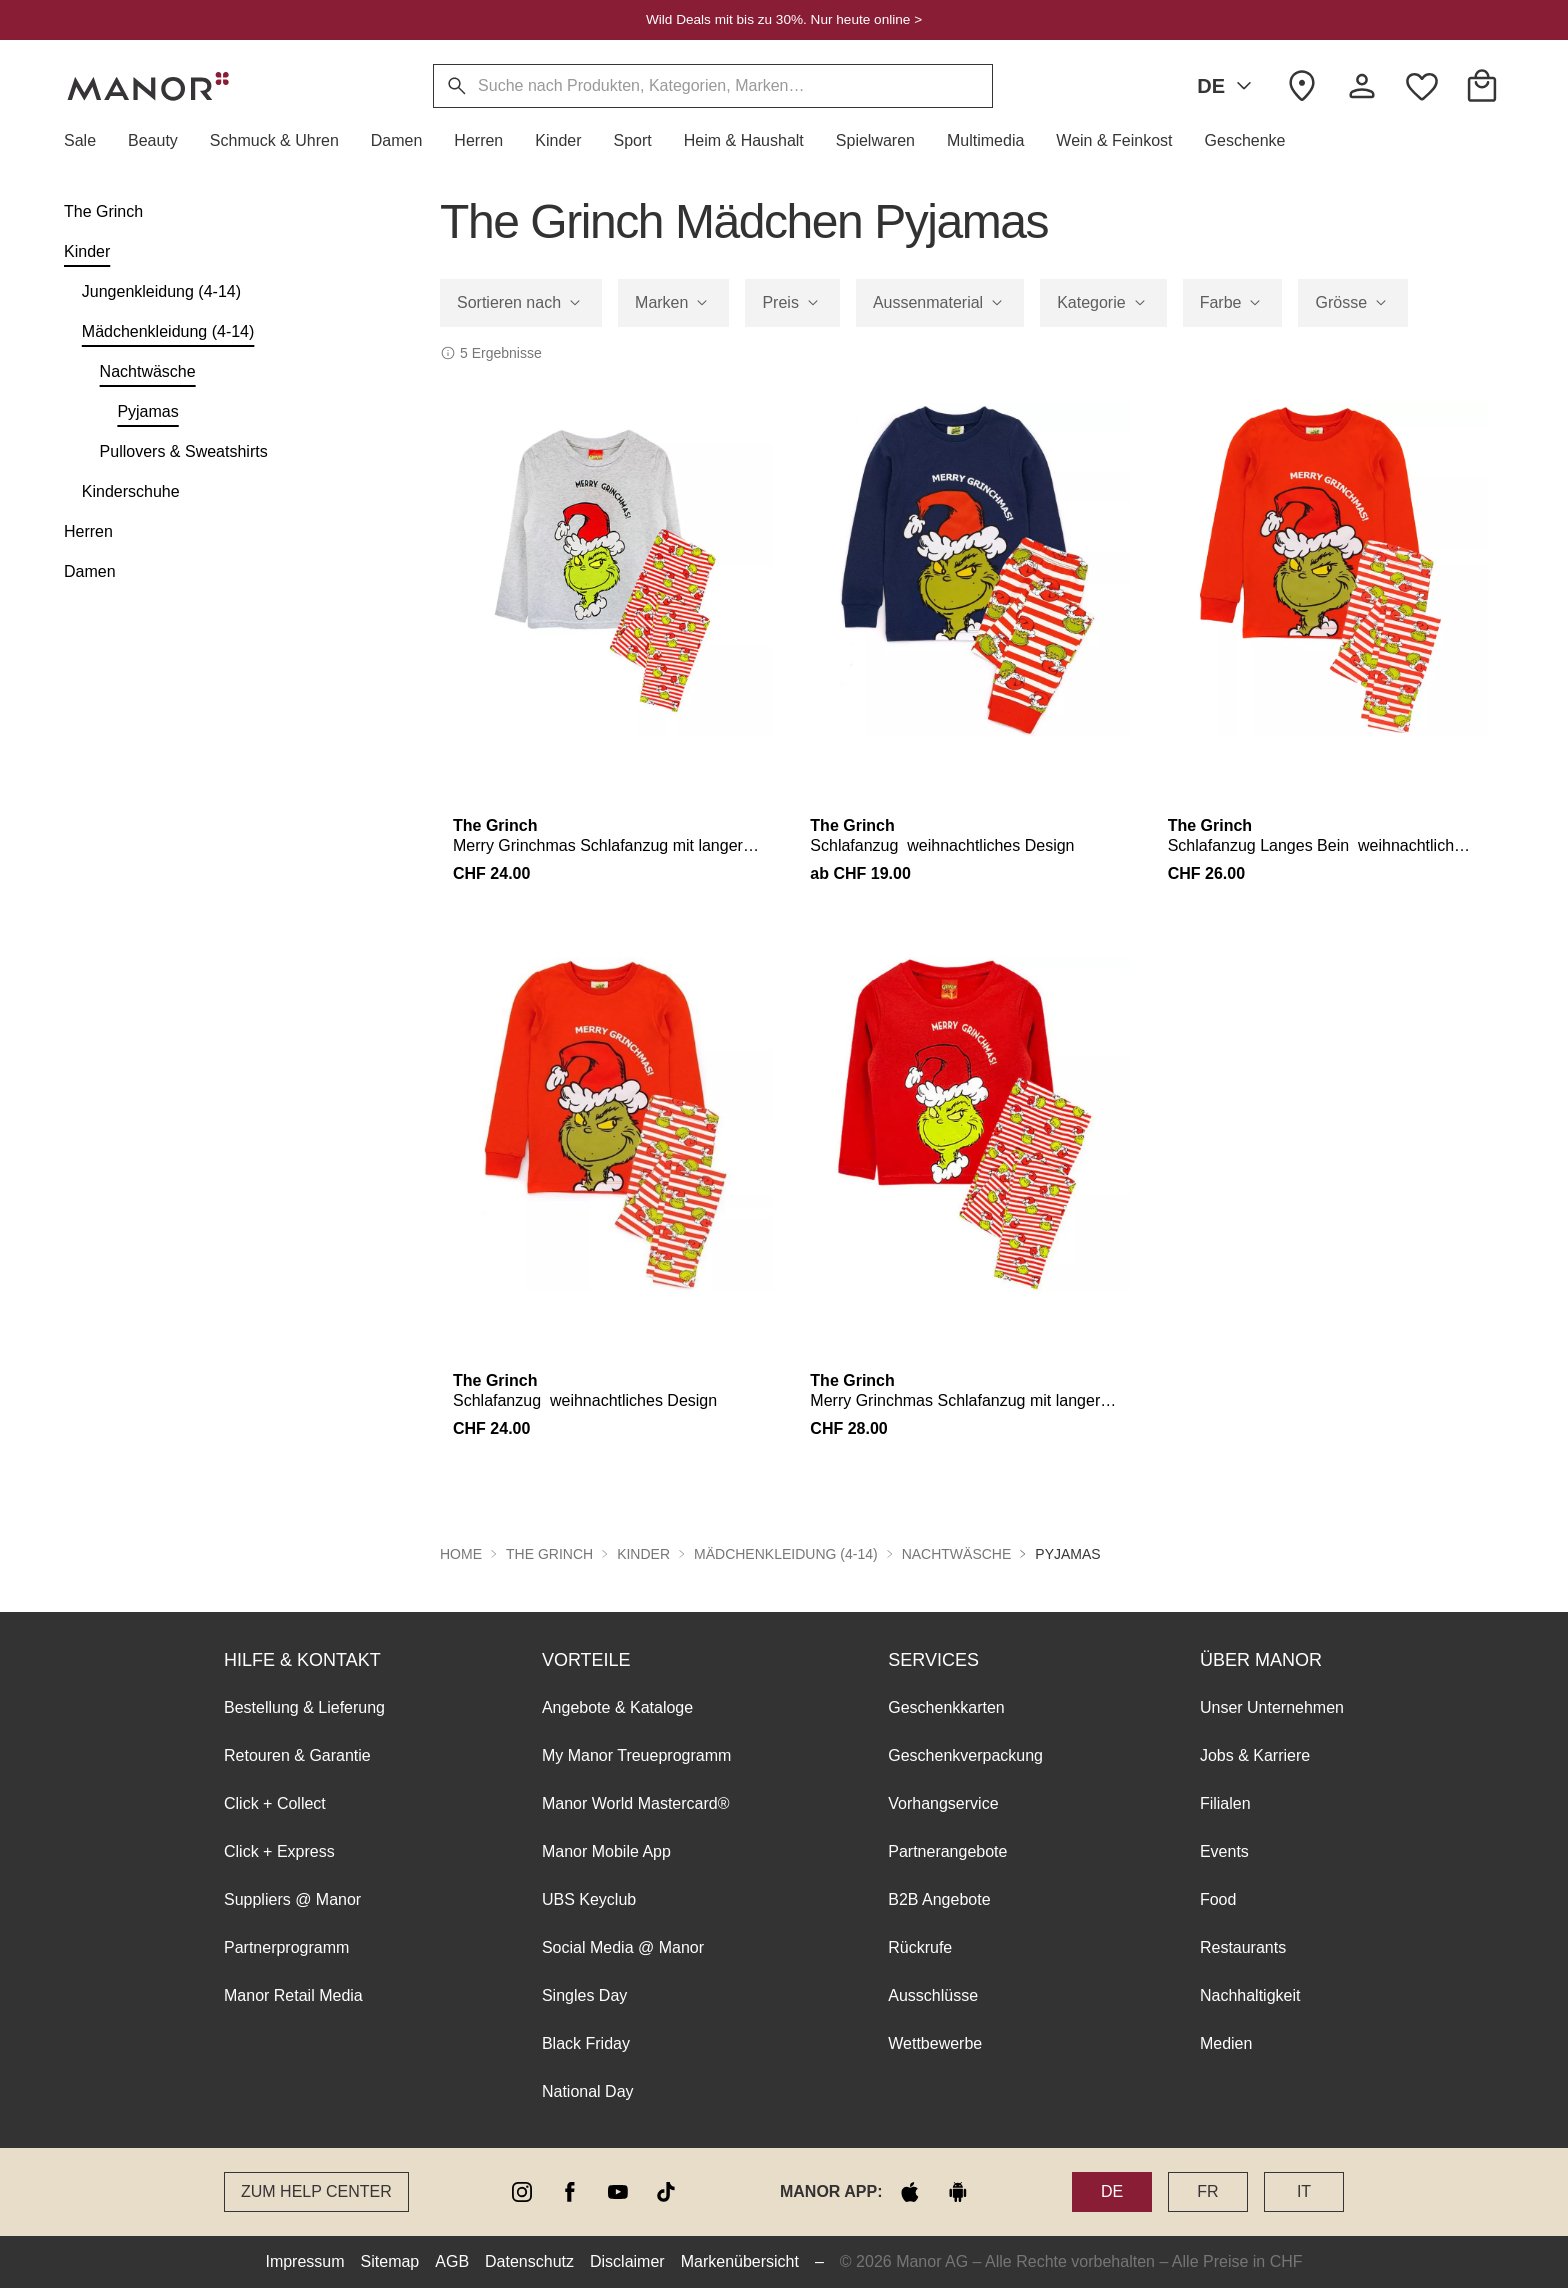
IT (1304, 2191)
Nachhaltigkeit (1250, 1995)
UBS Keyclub (589, 1899)
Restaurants (1243, 1947)
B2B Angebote (939, 1899)
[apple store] (910, 2192)
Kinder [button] (643, 1554)
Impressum (304, 2261)
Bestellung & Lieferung (304, 1707)
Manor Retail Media (293, 1995)
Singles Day (584, 1995)
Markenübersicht (740, 2261)
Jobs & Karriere (1255, 1755)
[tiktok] (666, 2192)
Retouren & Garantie (297, 1755)
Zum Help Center (316, 2191)
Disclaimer (627, 2261)
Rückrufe (920, 1947)
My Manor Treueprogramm (636, 1755)
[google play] (958, 2192)
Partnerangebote (947, 1851)
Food (1218, 1899)
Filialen (1225, 1803)
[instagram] (522, 2192)
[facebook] (570, 2192)
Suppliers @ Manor (292, 1899)
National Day (588, 2091)
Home (461, 1554)
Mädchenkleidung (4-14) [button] (786, 1554)
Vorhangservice (943, 1803)
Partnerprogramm (286, 1947)
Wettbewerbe (935, 2043)
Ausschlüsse (933, 1995)
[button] (88, 141)
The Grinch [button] (549, 1554)
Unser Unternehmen (1272, 1707)
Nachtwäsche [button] (957, 1554)
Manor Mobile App (606, 1851)
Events (1224, 1851)
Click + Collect (275, 1803)
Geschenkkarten (946, 1707)
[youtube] (618, 2192)
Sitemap (390, 2261)
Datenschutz (529, 2261)
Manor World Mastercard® (636, 1803)
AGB (452, 2261)
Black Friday (586, 2043)
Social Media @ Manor (623, 1947)
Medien (1226, 2043)
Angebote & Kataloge (617, 1707)
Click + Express (279, 1851)
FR (1207, 2191)
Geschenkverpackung (965, 1755)
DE (1228, 86)
